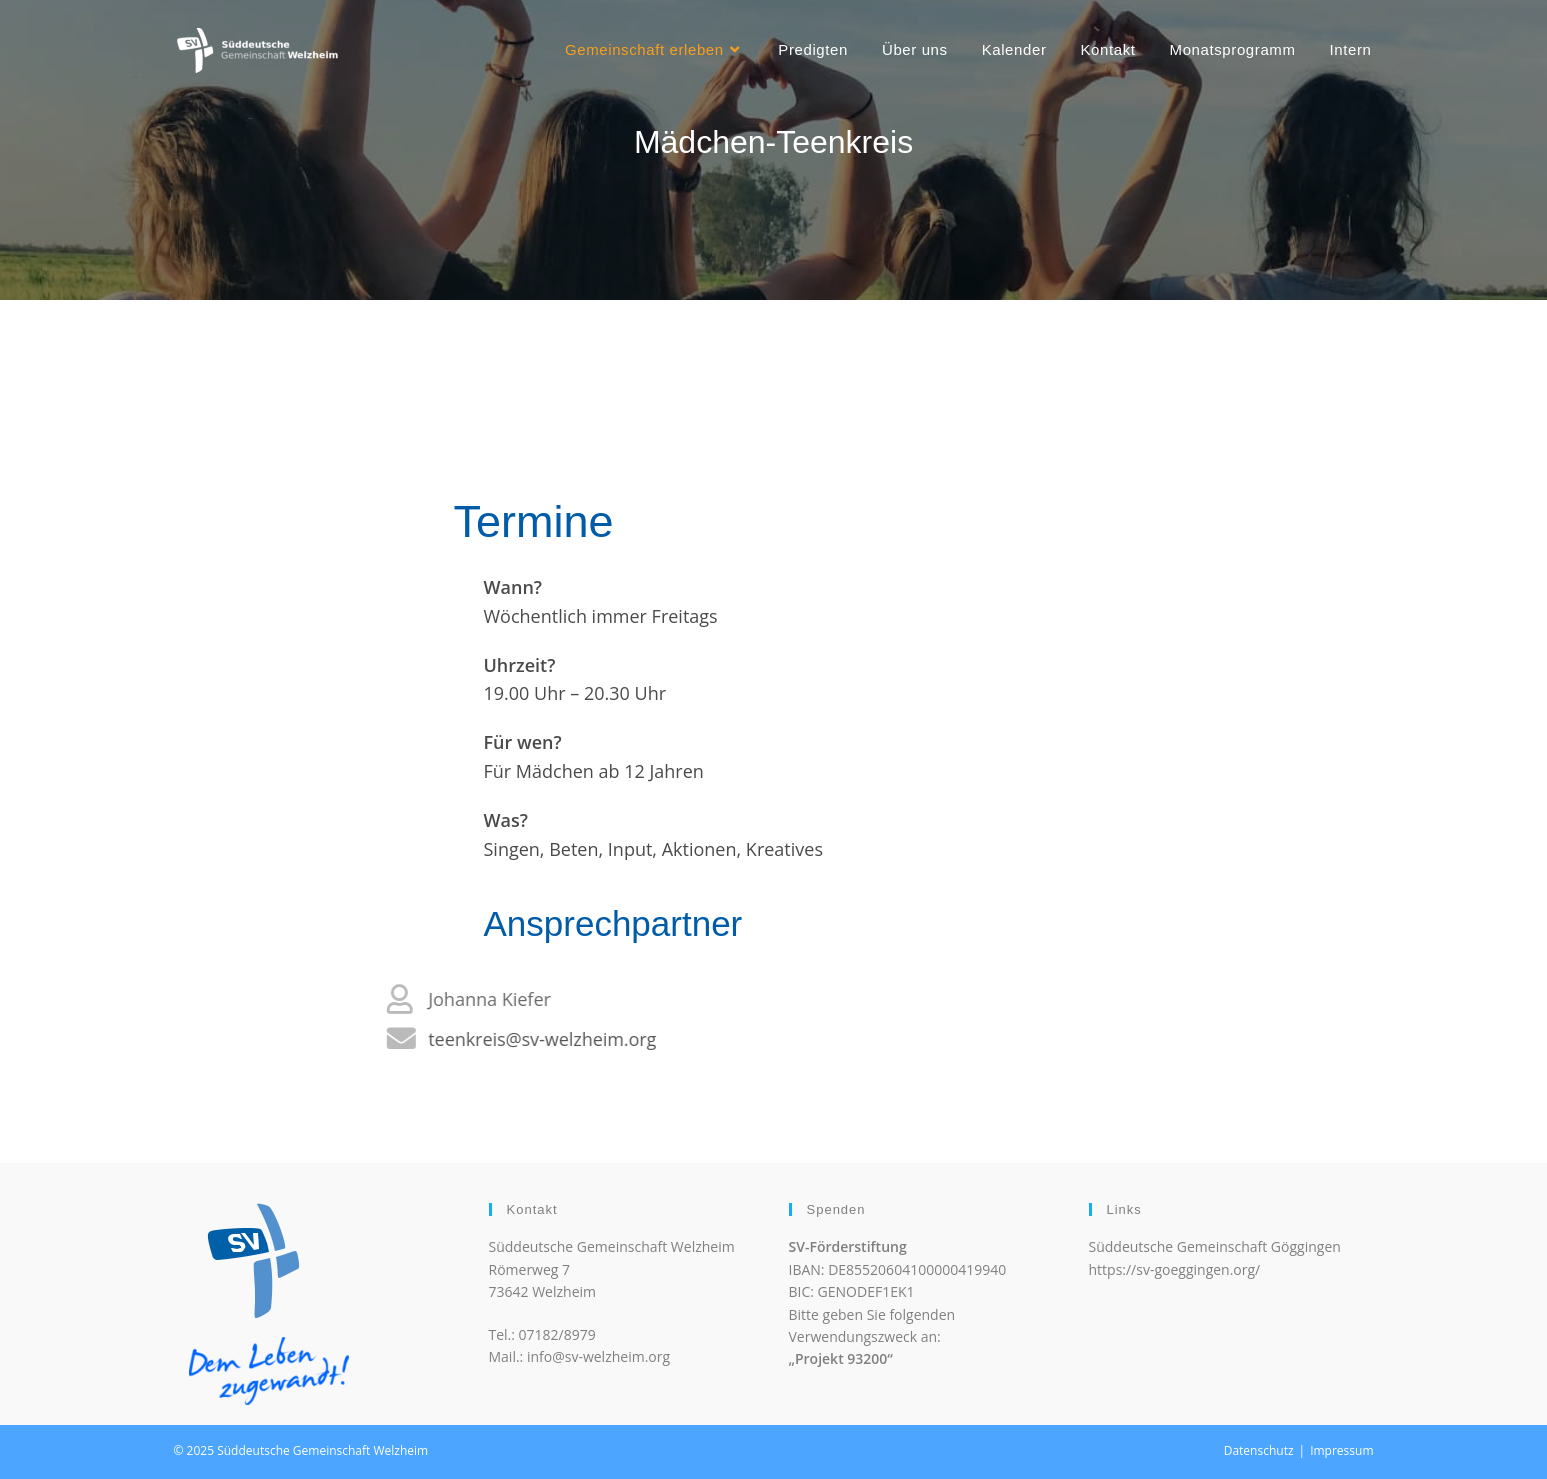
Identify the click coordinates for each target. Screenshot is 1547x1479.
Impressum (1341, 1450)
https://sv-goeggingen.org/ (1175, 1269)
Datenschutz (1259, 1450)
